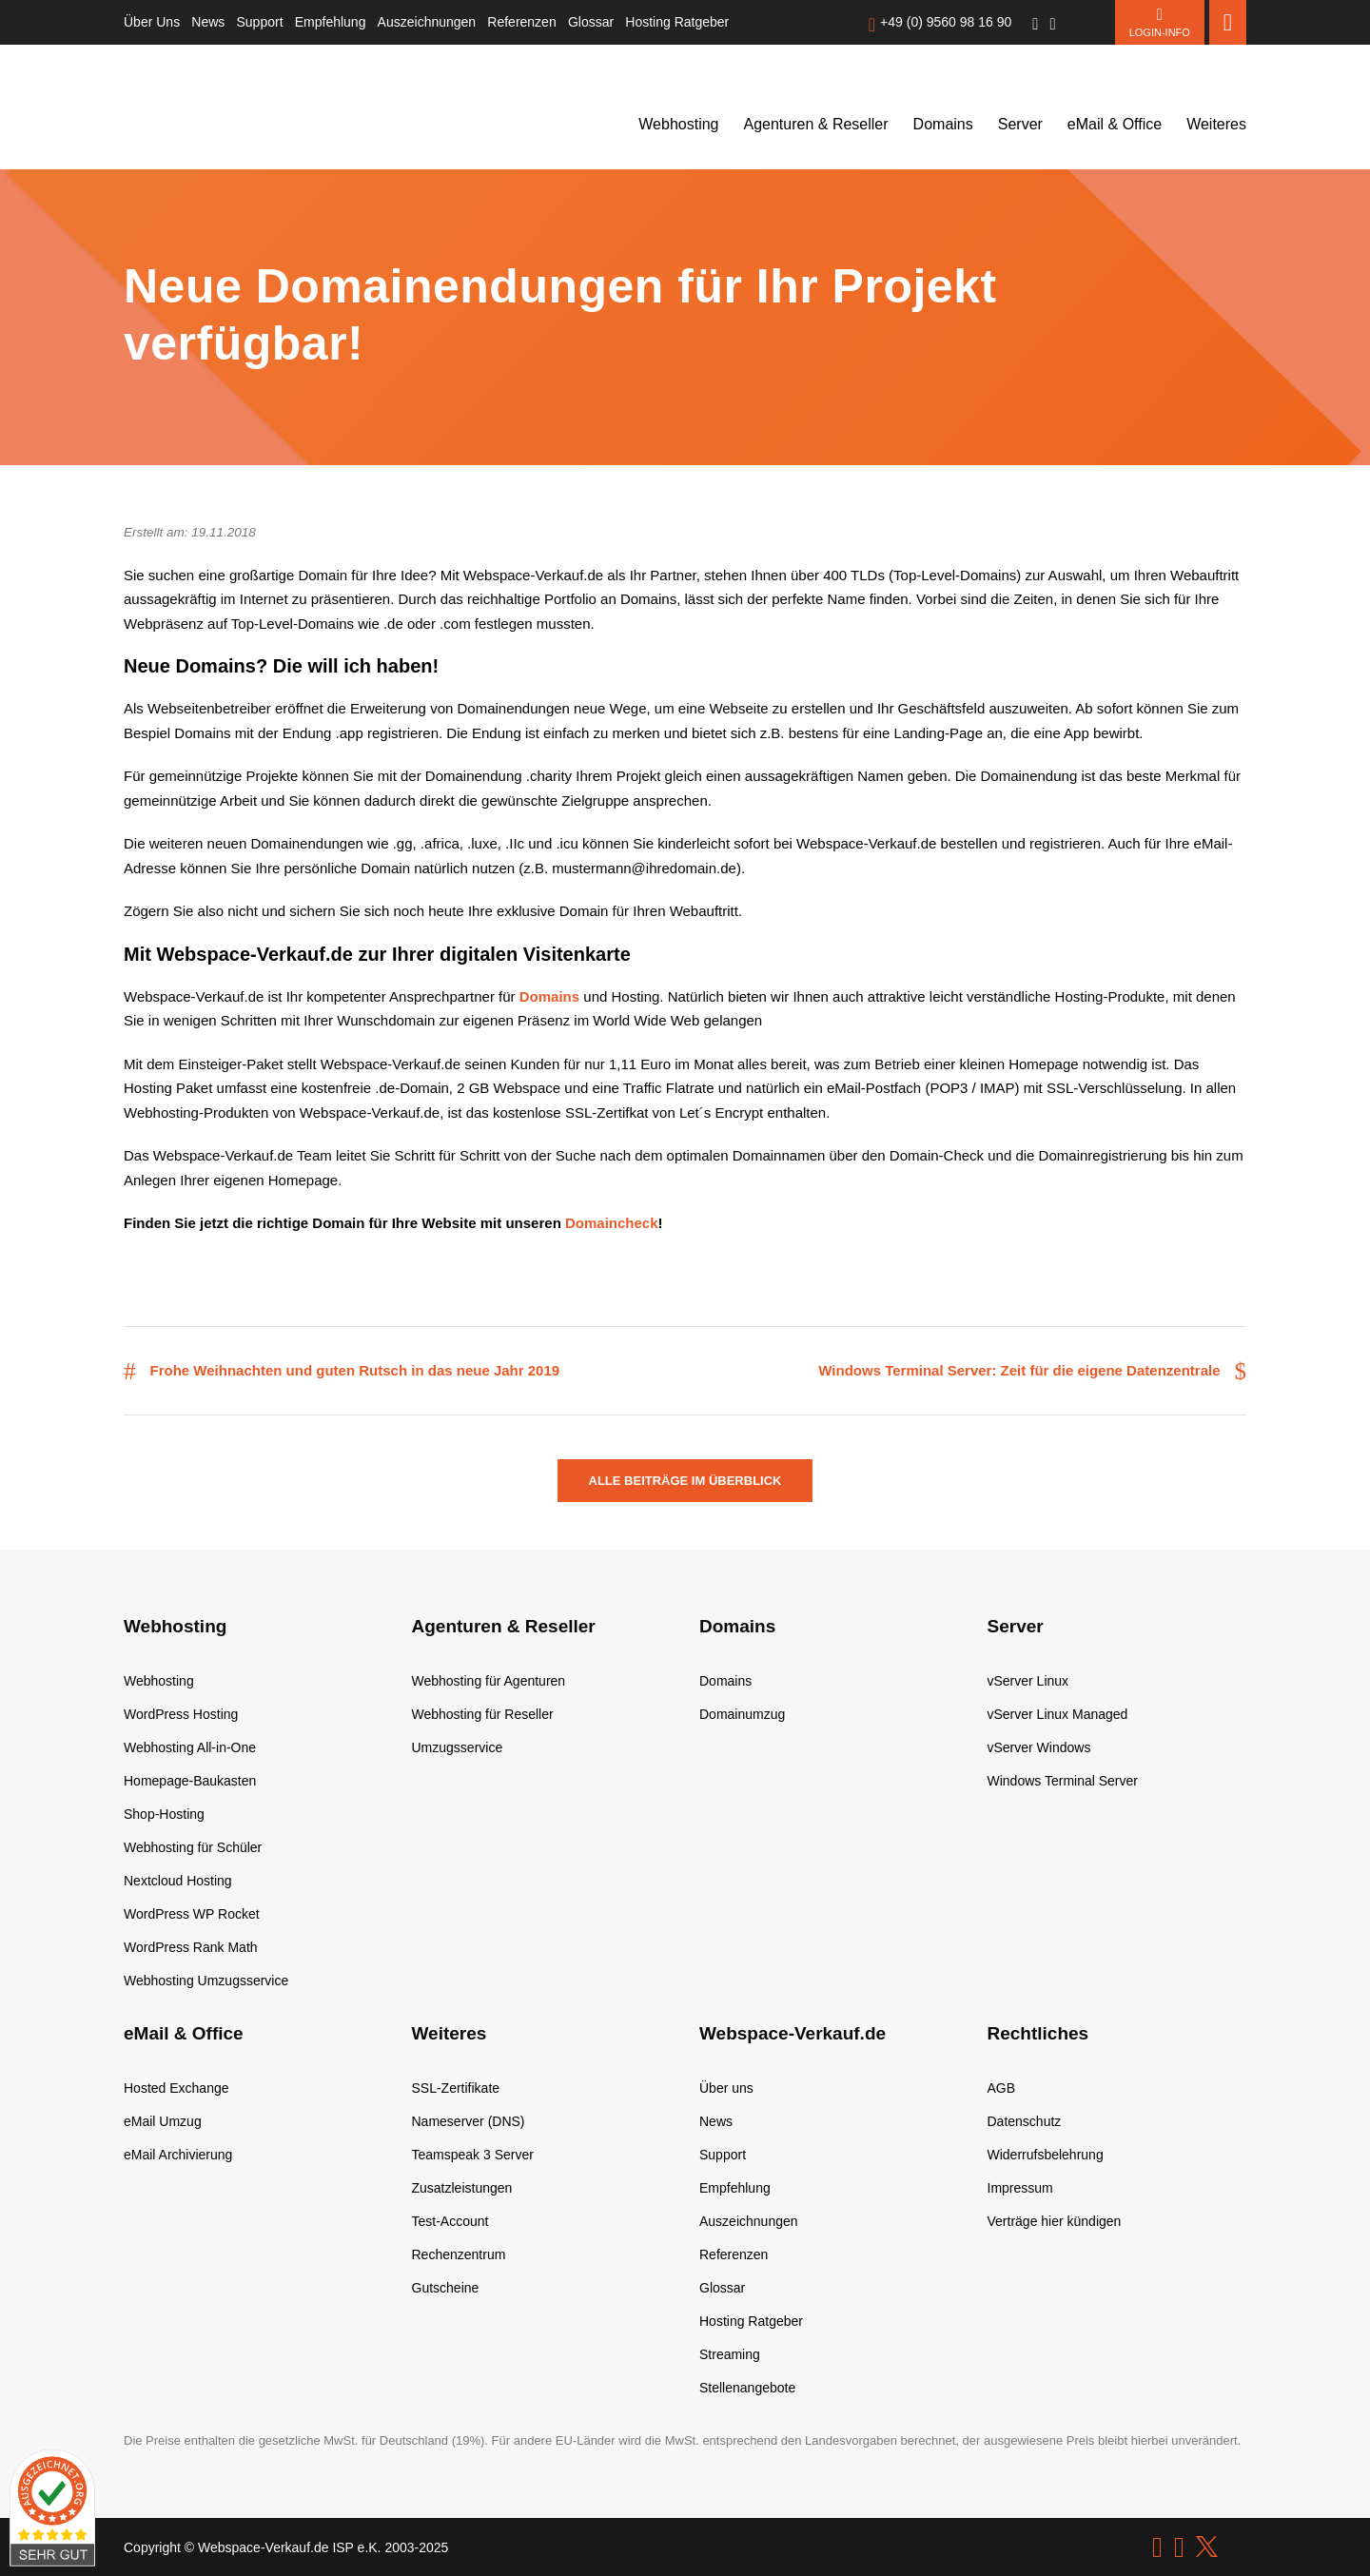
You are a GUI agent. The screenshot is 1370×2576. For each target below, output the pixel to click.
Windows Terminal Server (1063, 1780)
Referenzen (521, 21)
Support (260, 21)
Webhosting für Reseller (483, 1714)
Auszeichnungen (427, 21)
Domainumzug (742, 1714)
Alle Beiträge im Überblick (685, 1480)
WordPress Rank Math (191, 1947)
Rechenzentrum (459, 2254)
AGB (1002, 2088)
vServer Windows (1039, 1747)
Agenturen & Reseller (816, 124)
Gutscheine (446, 2287)
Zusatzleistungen (462, 2187)
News (208, 21)
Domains (943, 124)
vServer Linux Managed (1058, 1714)
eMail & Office (1114, 124)
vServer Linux (1028, 1680)
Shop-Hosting (164, 1814)
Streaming (729, 2354)
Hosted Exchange (176, 2088)
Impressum (1020, 2187)
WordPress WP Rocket (192, 1914)
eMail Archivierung (178, 2154)
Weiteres (1216, 124)
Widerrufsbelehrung (1046, 2154)
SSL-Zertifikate (456, 2088)
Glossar (591, 21)
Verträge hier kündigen (1055, 2221)
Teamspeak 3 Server (473, 2154)
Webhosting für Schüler (193, 1847)
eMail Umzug (163, 2121)
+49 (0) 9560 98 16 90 (945, 21)
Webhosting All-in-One (190, 1747)
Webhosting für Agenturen (489, 1680)
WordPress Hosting (181, 1714)
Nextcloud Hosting (178, 1880)
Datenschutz (1025, 2121)
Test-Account (450, 2221)
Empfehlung (330, 21)
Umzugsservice (457, 1747)
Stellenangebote (747, 2387)
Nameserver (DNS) (468, 2121)
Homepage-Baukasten (190, 1780)
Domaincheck (611, 1223)
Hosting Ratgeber (677, 21)
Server (1020, 124)
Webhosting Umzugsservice (206, 1980)
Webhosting (678, 124)
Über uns (726, 2088)
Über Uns (152, 21)
